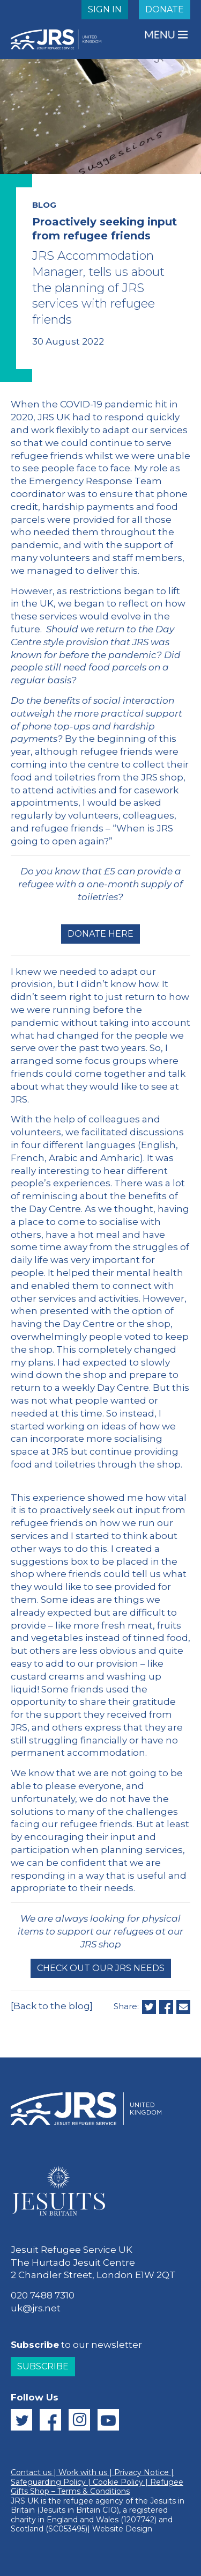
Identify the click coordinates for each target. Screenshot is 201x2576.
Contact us (31, 2472)
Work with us (82, 2472)
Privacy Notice (141, 2472)
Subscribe (43, 2366)
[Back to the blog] (52, 2006)
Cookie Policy (118, 2482)
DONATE (164, 9)
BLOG (44, 205)
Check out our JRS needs (101, 1968)
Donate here (100, 934)
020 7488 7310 (43, 2295)
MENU (161, 34)
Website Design (122, 2529)
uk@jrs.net (36, 2308)
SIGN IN (105, 9)
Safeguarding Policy (48, 2482)
